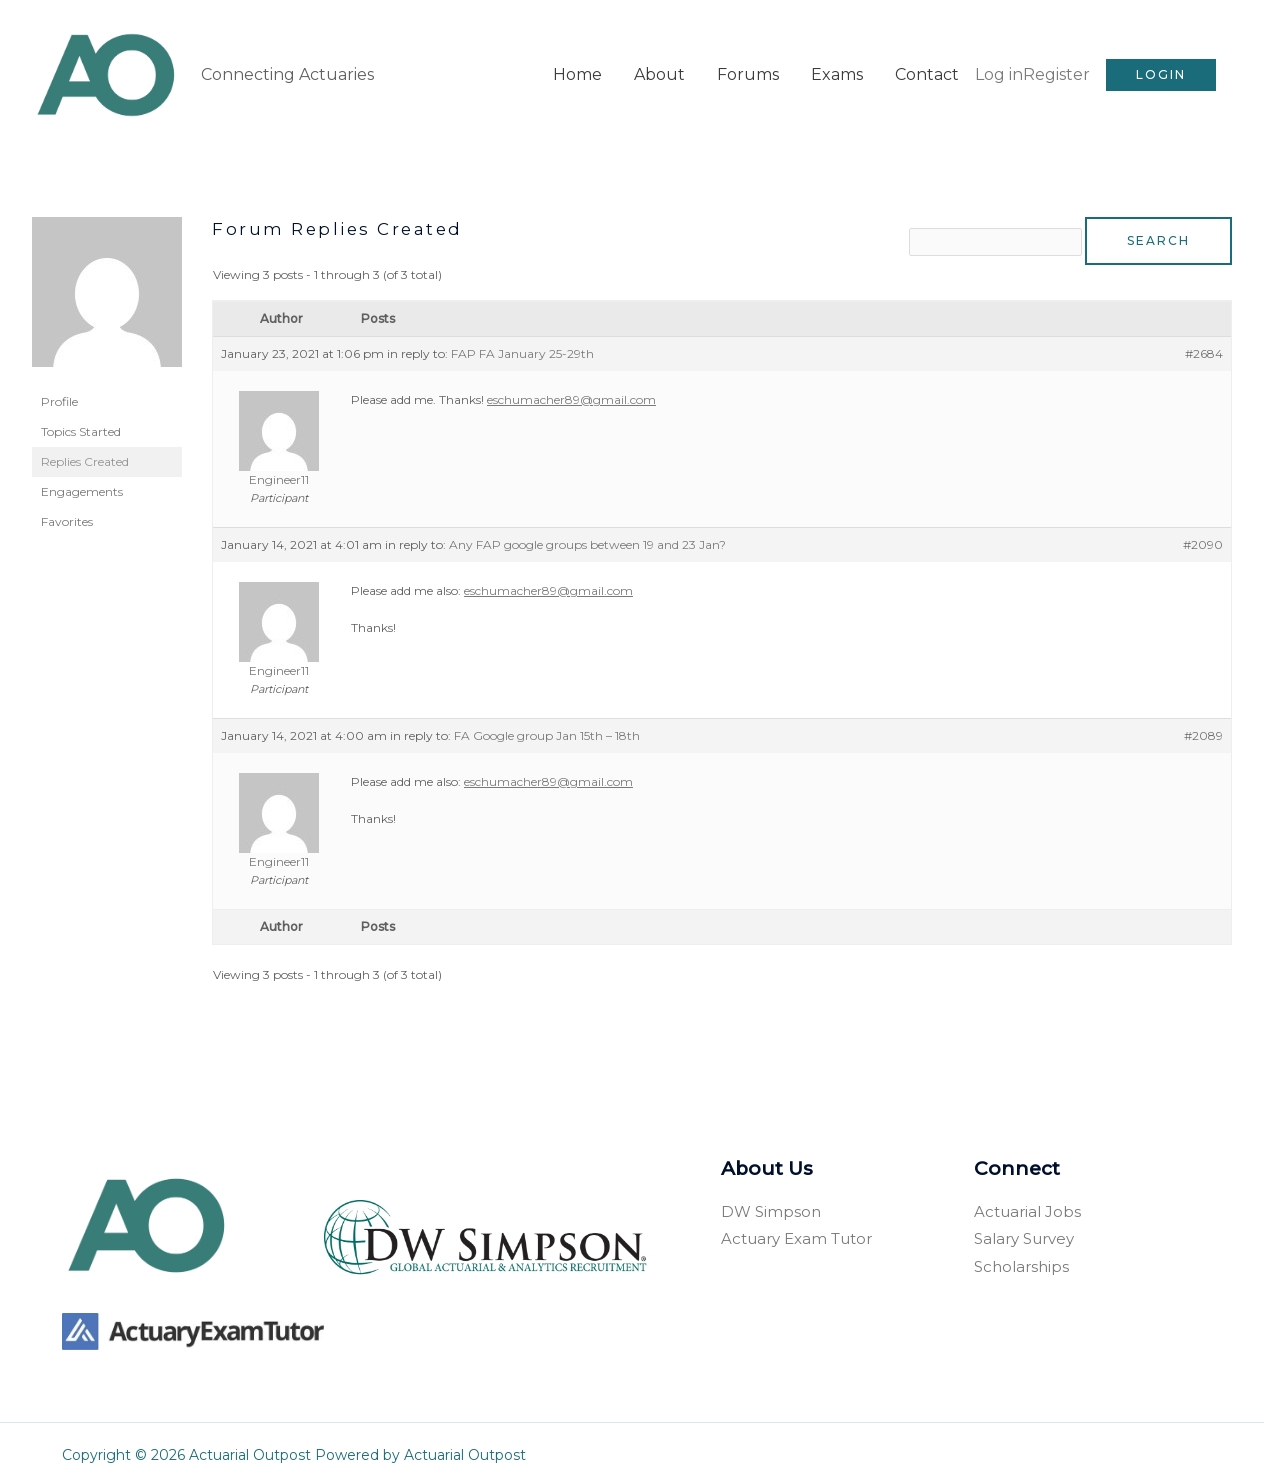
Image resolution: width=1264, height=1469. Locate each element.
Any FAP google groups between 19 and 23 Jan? (587, 524)
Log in (999, 63)
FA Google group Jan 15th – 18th (547, 715)
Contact (927, 63)
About (659, 63)
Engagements (82, 469)
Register (1056, 63)
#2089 (1203, 715)
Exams (837, 63)
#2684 (1204, 333)
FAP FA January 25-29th (522, 333)
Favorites (67, 499)
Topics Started (81, 409)
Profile (59, 379)
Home (577, 63)
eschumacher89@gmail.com (571, 379)
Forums (748, 63)
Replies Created (85, 439)
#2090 (1203, 524)
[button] (1161, 64)
